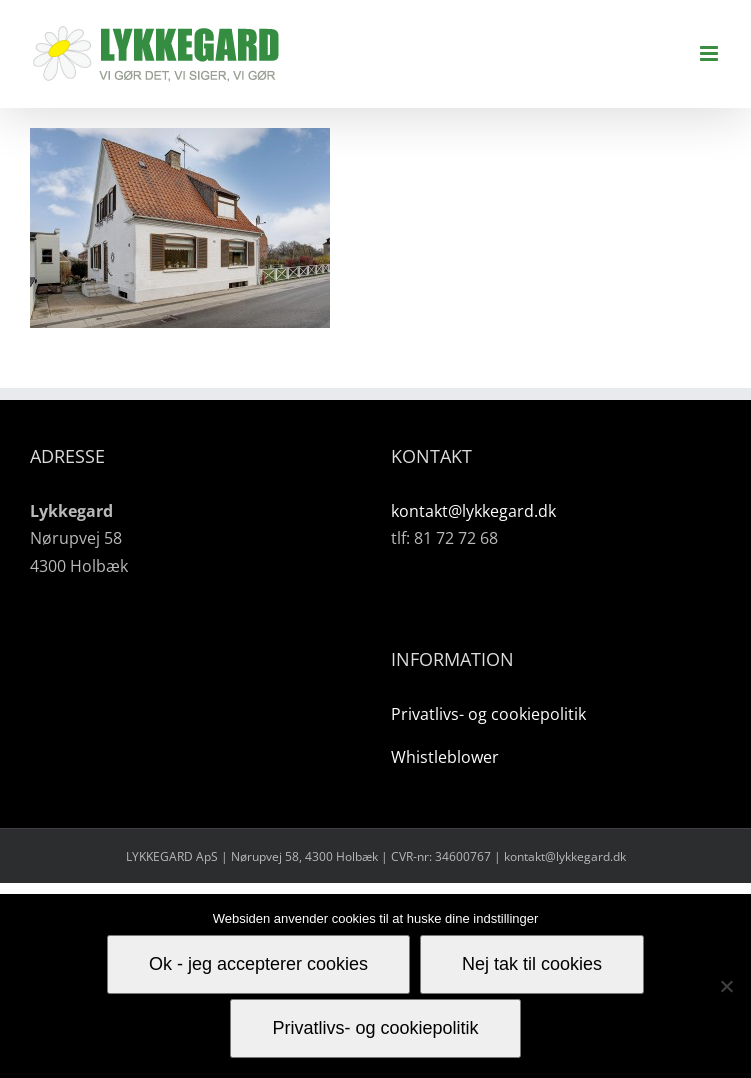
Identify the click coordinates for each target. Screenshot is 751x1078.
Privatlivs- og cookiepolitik (488, 714)
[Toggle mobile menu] (710, 53)
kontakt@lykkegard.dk (473, 511)
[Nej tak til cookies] (726, 986)
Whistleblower (445, 757)
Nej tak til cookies (532, 964)
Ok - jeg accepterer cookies (258, 964)
